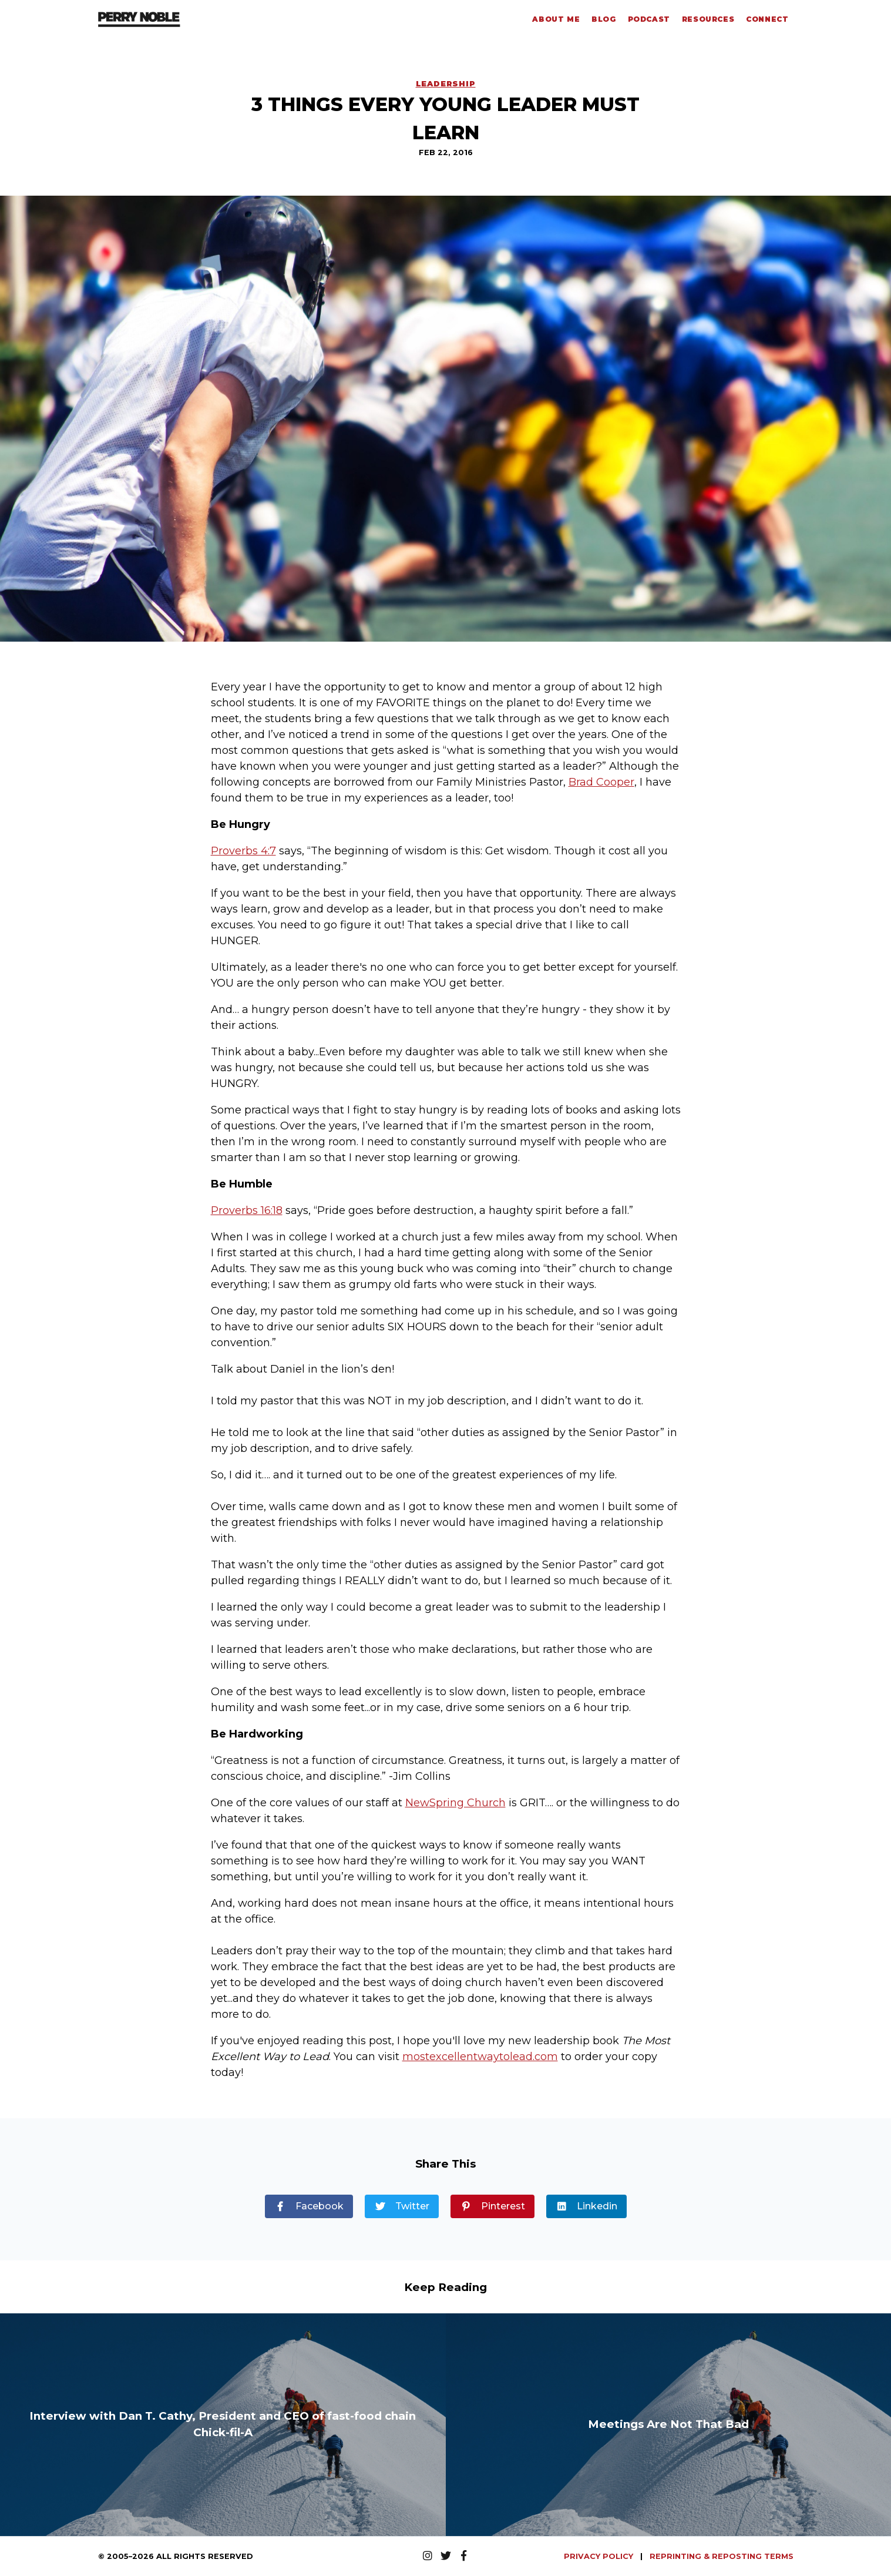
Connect (767, 19)
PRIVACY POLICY (600, 2556)
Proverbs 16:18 (247, 1210)
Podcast (649, 19)
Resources (708, 19)
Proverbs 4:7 (243, 850)
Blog (603, 19)
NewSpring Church (455, 1802)
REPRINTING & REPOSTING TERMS (722, 2556)
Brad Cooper (601, 782)
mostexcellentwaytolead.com (480, 2056)
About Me (556, 19)
